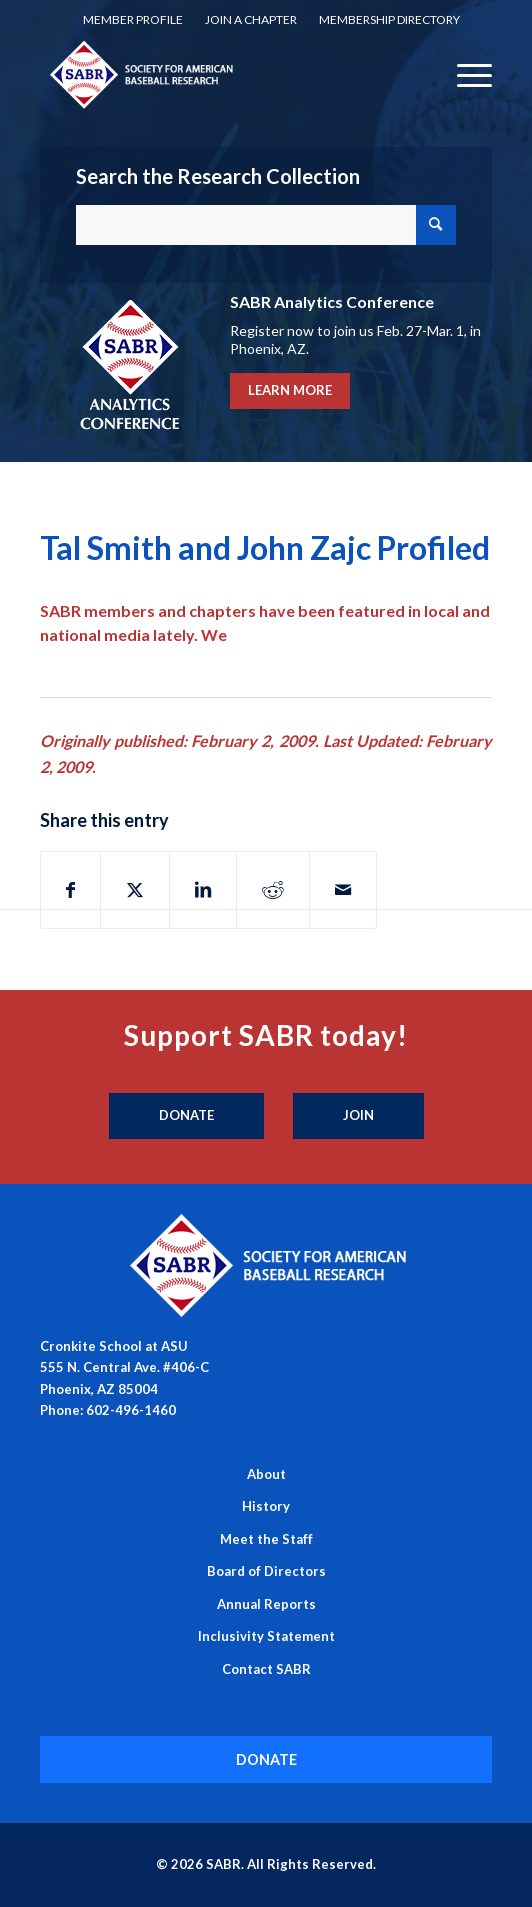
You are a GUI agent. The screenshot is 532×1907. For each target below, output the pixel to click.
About (266, 1474)
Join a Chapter (251, 19)
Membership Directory (389, 19)
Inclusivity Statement (266, 1636)
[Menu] (464, 74)
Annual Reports (266, 1604)
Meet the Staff (266, 1539)
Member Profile (133, 19)
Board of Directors (266, 1571)
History (266, 1506)
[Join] (358, 1116)
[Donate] (186, 1116)
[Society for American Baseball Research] (221, 74)
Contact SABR (266, 1669)
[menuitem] (133, 20)
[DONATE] (266, 1759)
